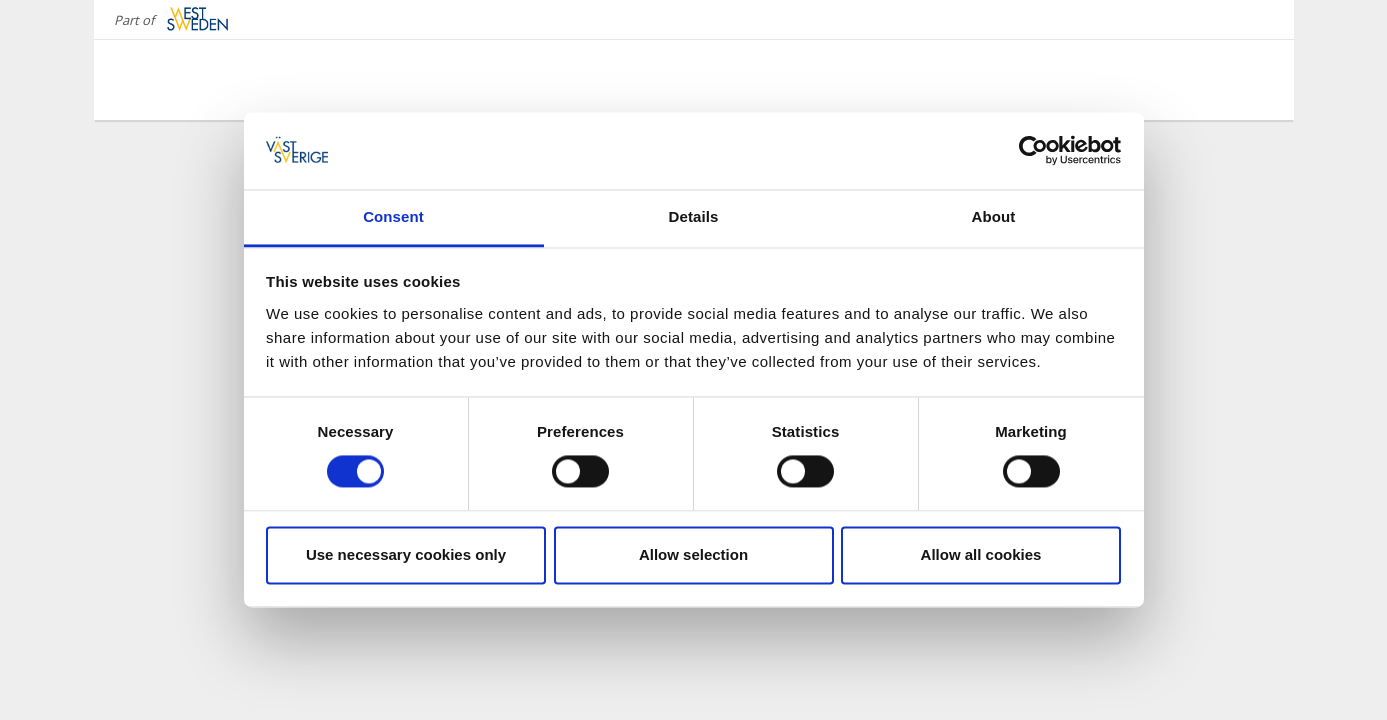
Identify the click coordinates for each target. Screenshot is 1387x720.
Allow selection (693, 554)
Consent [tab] (393, 216)
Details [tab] (694, 216)
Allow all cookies (981, 554)
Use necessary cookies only (406, 554)
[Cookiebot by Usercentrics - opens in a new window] (1033, 151)
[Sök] (1248, 79)
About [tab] (994, 216)
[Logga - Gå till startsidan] (194, 80)
